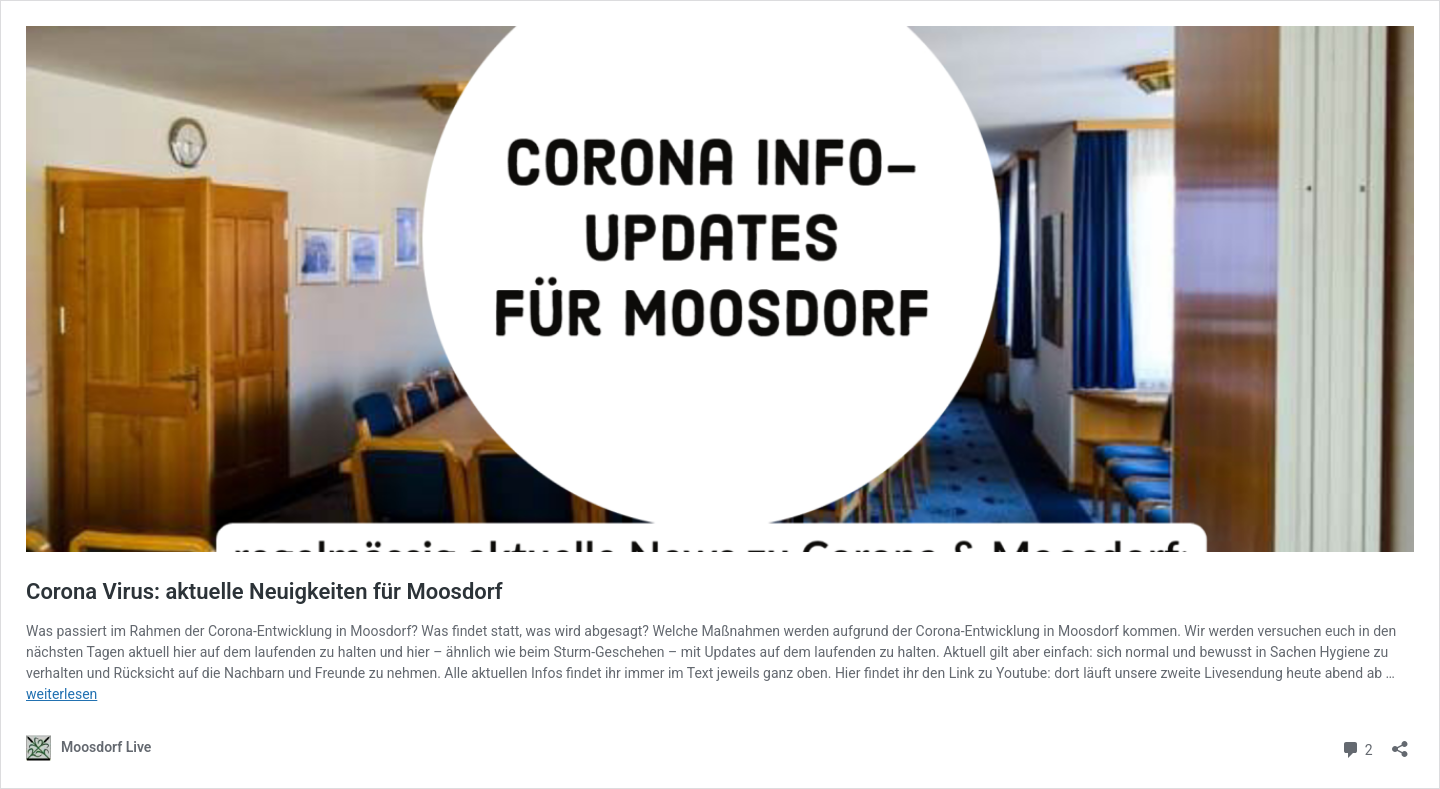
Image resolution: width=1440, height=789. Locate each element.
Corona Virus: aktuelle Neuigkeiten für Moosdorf (264, 591)
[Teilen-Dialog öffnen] (1400, 742)
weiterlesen (61, 694)
